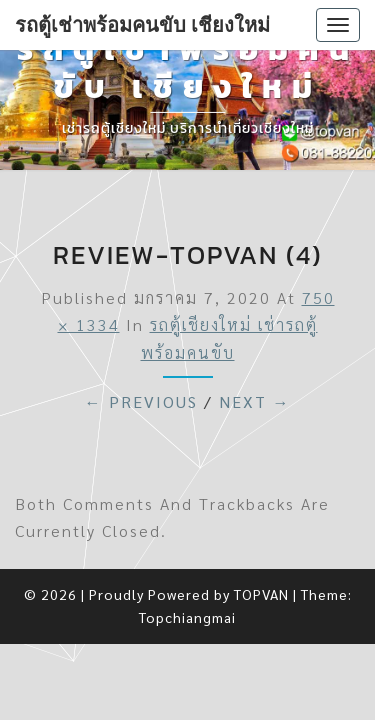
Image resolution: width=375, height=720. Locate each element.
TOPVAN (261, 594)
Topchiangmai (187, 617)
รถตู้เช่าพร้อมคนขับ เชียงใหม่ (142, 25)
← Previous (141, 401)
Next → (255, 401)
